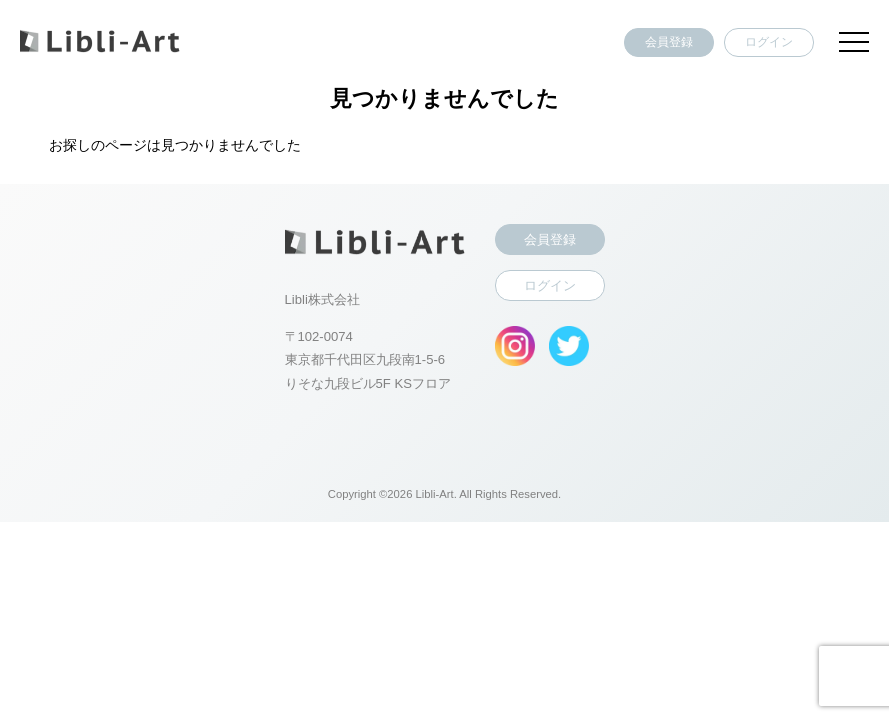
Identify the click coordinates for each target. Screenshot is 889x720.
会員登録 (669, 42)
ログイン (769, 42)
